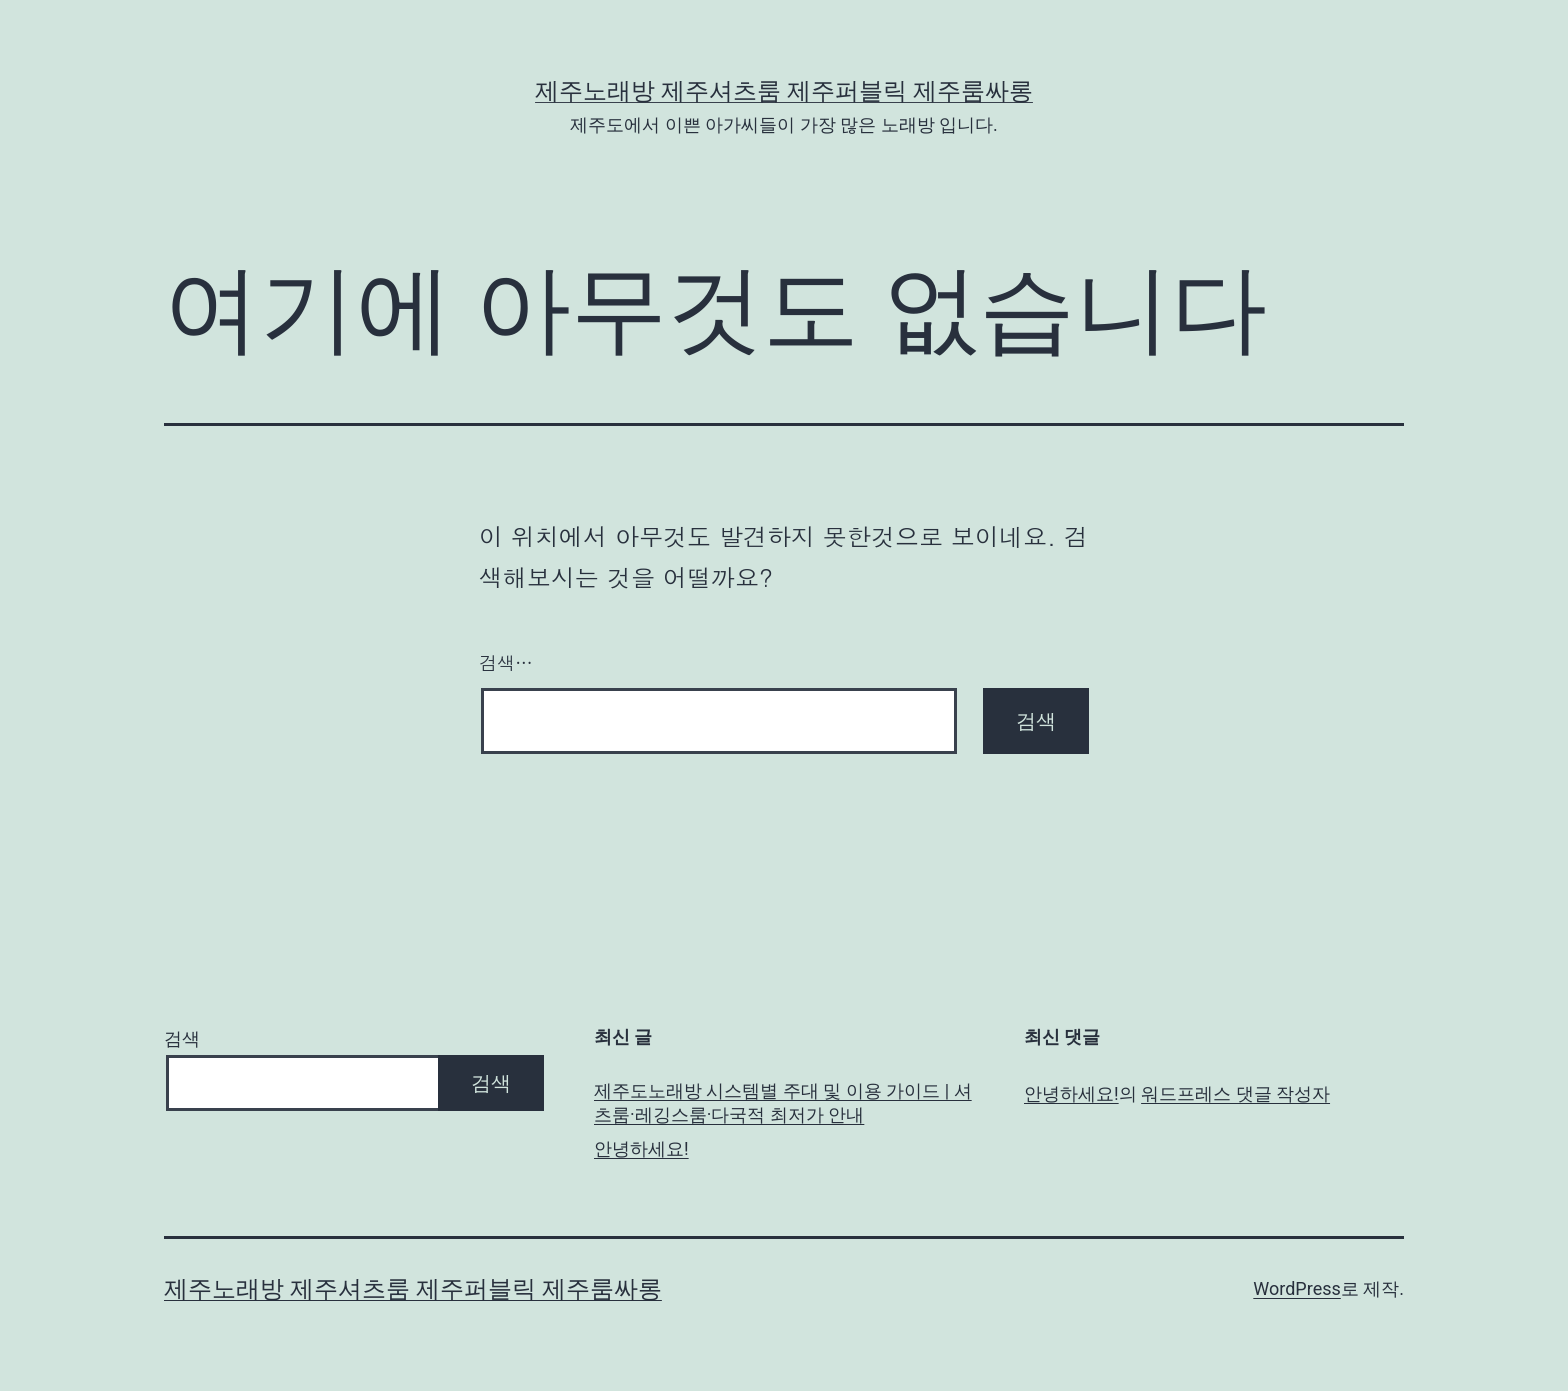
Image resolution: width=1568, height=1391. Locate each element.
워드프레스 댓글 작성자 (1235, 1093)
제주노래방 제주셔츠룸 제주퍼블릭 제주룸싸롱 (784, 91)
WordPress (1296, 1288)
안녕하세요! (641, 1148)
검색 (182, 1038)
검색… (506, 662)
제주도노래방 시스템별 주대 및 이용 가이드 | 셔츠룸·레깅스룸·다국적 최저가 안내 (783, 1102)
